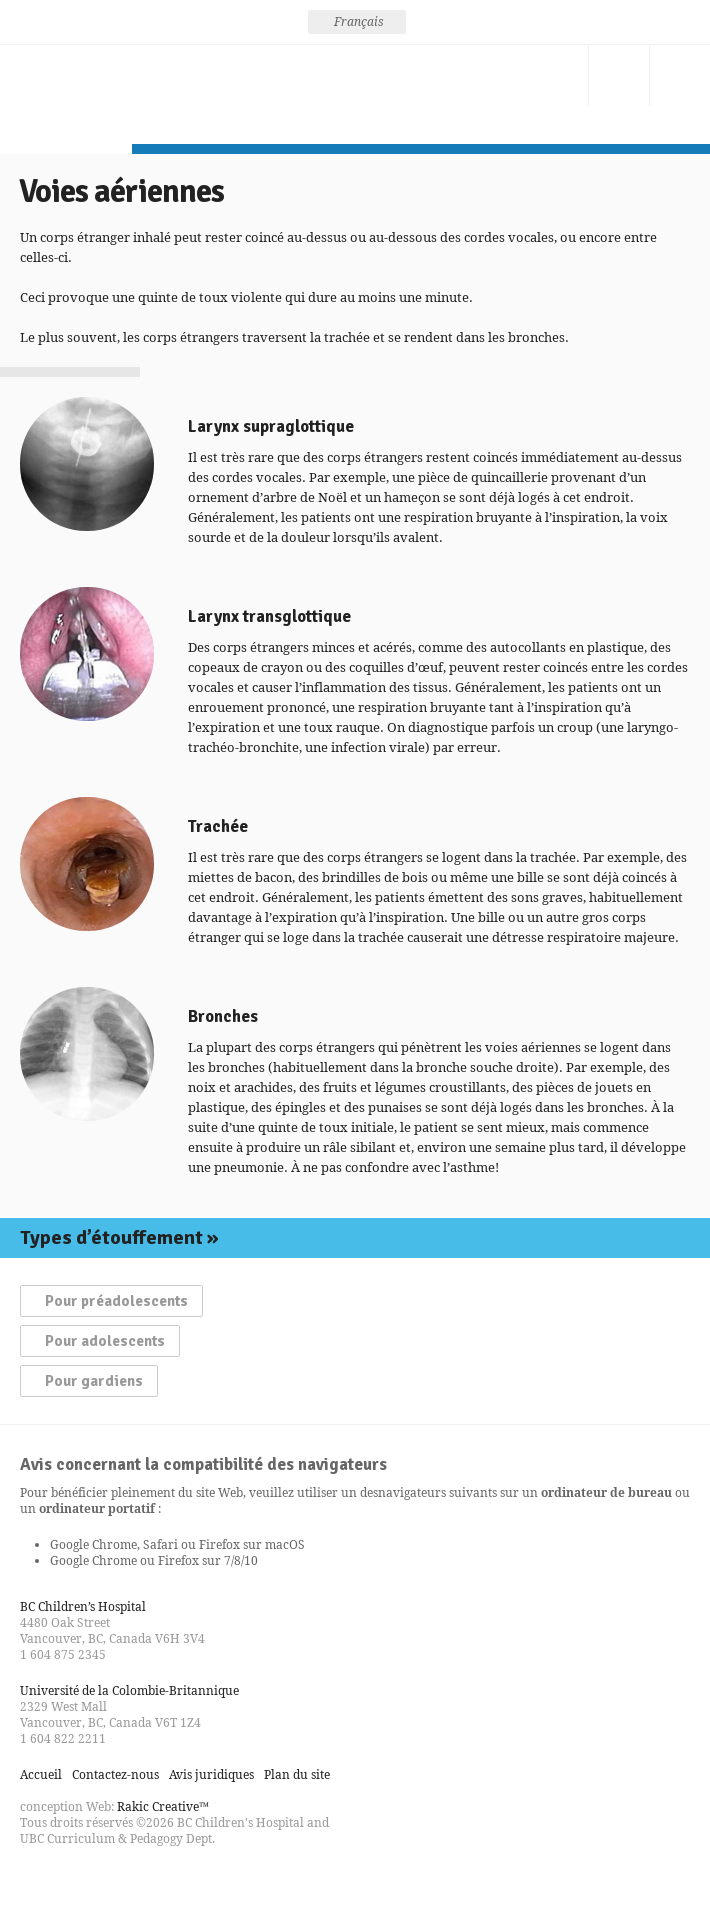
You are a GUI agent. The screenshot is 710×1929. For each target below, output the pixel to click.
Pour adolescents (105, 1341)
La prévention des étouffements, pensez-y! (66, 94)
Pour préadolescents (116, 1301)
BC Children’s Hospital (83, 1606)
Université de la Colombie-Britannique (129, 1690)
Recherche (619, 75)
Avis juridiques (211, 1774)
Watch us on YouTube (108, 1883)
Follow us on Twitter (72, 1883)
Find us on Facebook (36, 1883)
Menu (680, 75)
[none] (357, 22)
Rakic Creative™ (163, 1806)
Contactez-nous (558, 75)
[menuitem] (357, 22)
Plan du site (297, 1774)
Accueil (41, 1774)
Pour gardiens (94, 1381)
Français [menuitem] (359, 21)
